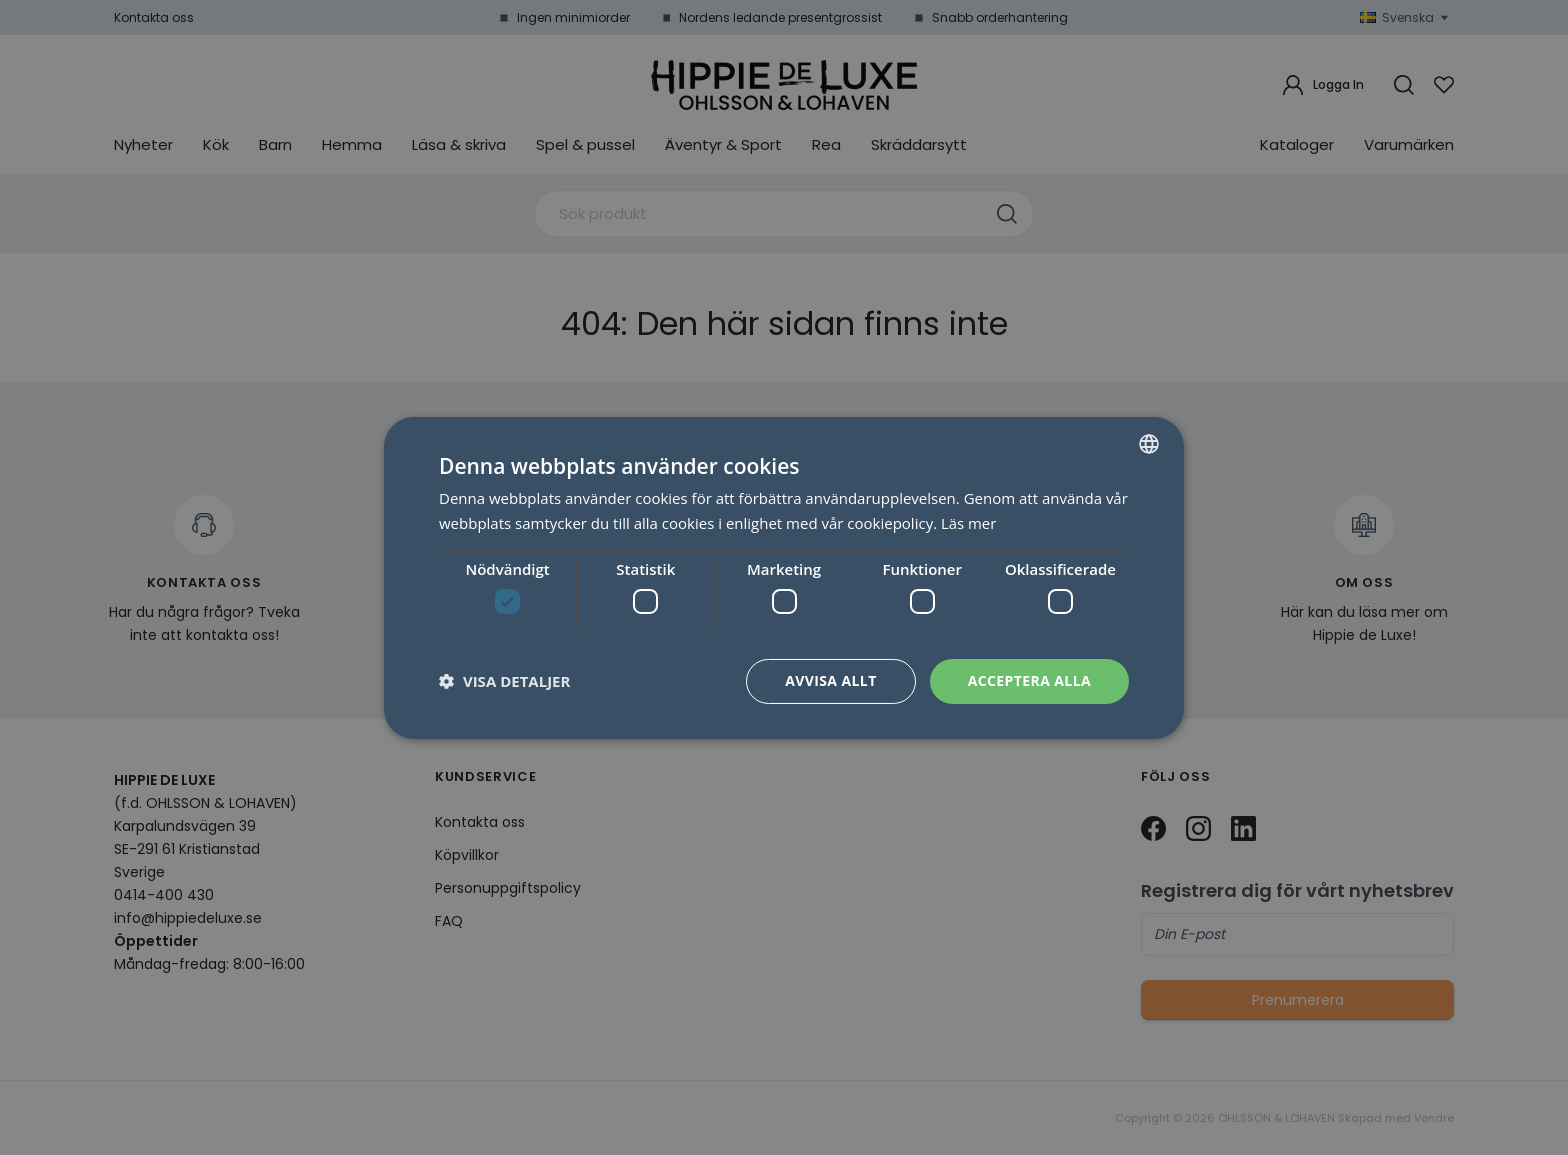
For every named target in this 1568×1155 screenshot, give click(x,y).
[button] (504, 681)
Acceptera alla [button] (1029, 680)
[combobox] (1149, 443)
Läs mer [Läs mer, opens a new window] (969, 523)
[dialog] (784, 577)
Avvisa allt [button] (830, 680)
